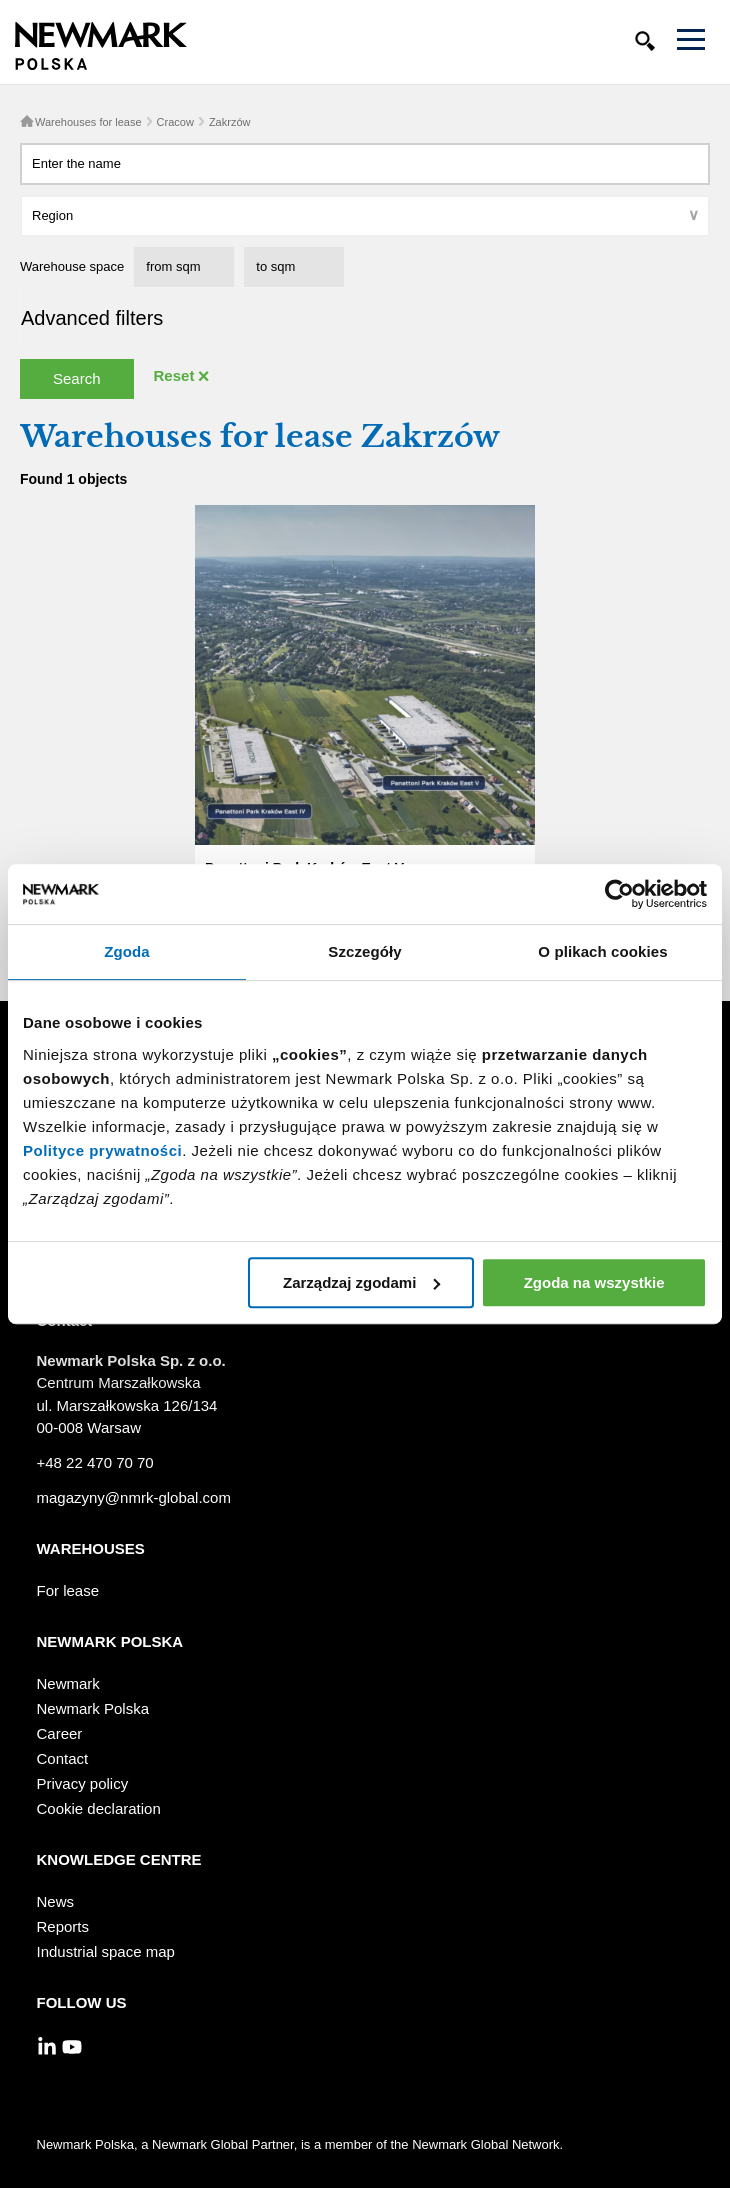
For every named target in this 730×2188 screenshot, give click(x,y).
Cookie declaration (99, 1808)
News (56, 1901)
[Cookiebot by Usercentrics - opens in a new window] (619, 894)
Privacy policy (83, 1783)
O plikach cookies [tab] (602, 951)
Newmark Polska (93, 1708)
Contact (63, 1758)
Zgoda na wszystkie (594, 1282)
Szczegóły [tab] (364, 951)
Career (60, 1733)
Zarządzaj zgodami (361, 1282)
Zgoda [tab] (127, 951)
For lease (68, 1590)
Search (77, 378)
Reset (174, 375)
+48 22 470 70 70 (95, 1462)
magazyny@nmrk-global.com (134, 1497)
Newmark (68, 1683)
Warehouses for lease (88, 122)
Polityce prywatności (102, 1150)
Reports (63, 1926)
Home (27, 121)
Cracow (175, 122)
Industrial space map (106, 1951)
